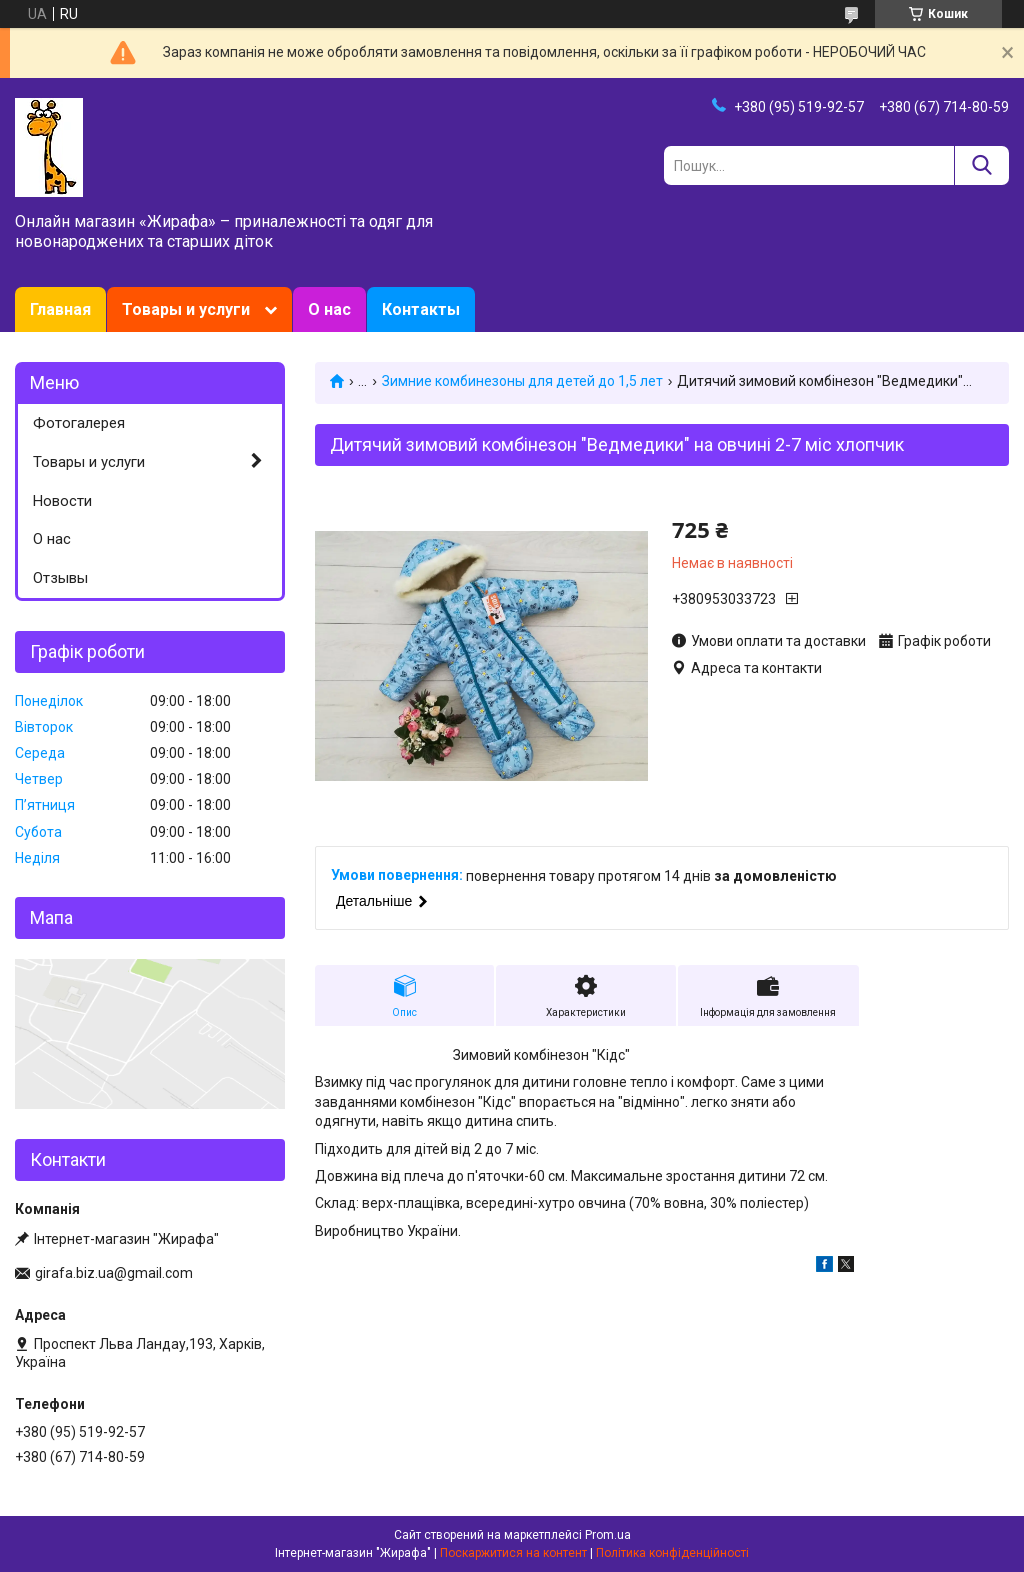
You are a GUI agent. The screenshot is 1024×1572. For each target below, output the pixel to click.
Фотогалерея (79, 423)
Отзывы (60, 578)
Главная (60, 309)
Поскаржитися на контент (513, 1553)
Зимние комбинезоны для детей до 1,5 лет (522, 381)
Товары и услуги (186, 309)
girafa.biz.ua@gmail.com (114, 1273)
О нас (329, 309)
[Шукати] (981, 165)
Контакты (421, 309)
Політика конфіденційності (672, 1553)
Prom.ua (608, 1535)
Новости (62, 501)
